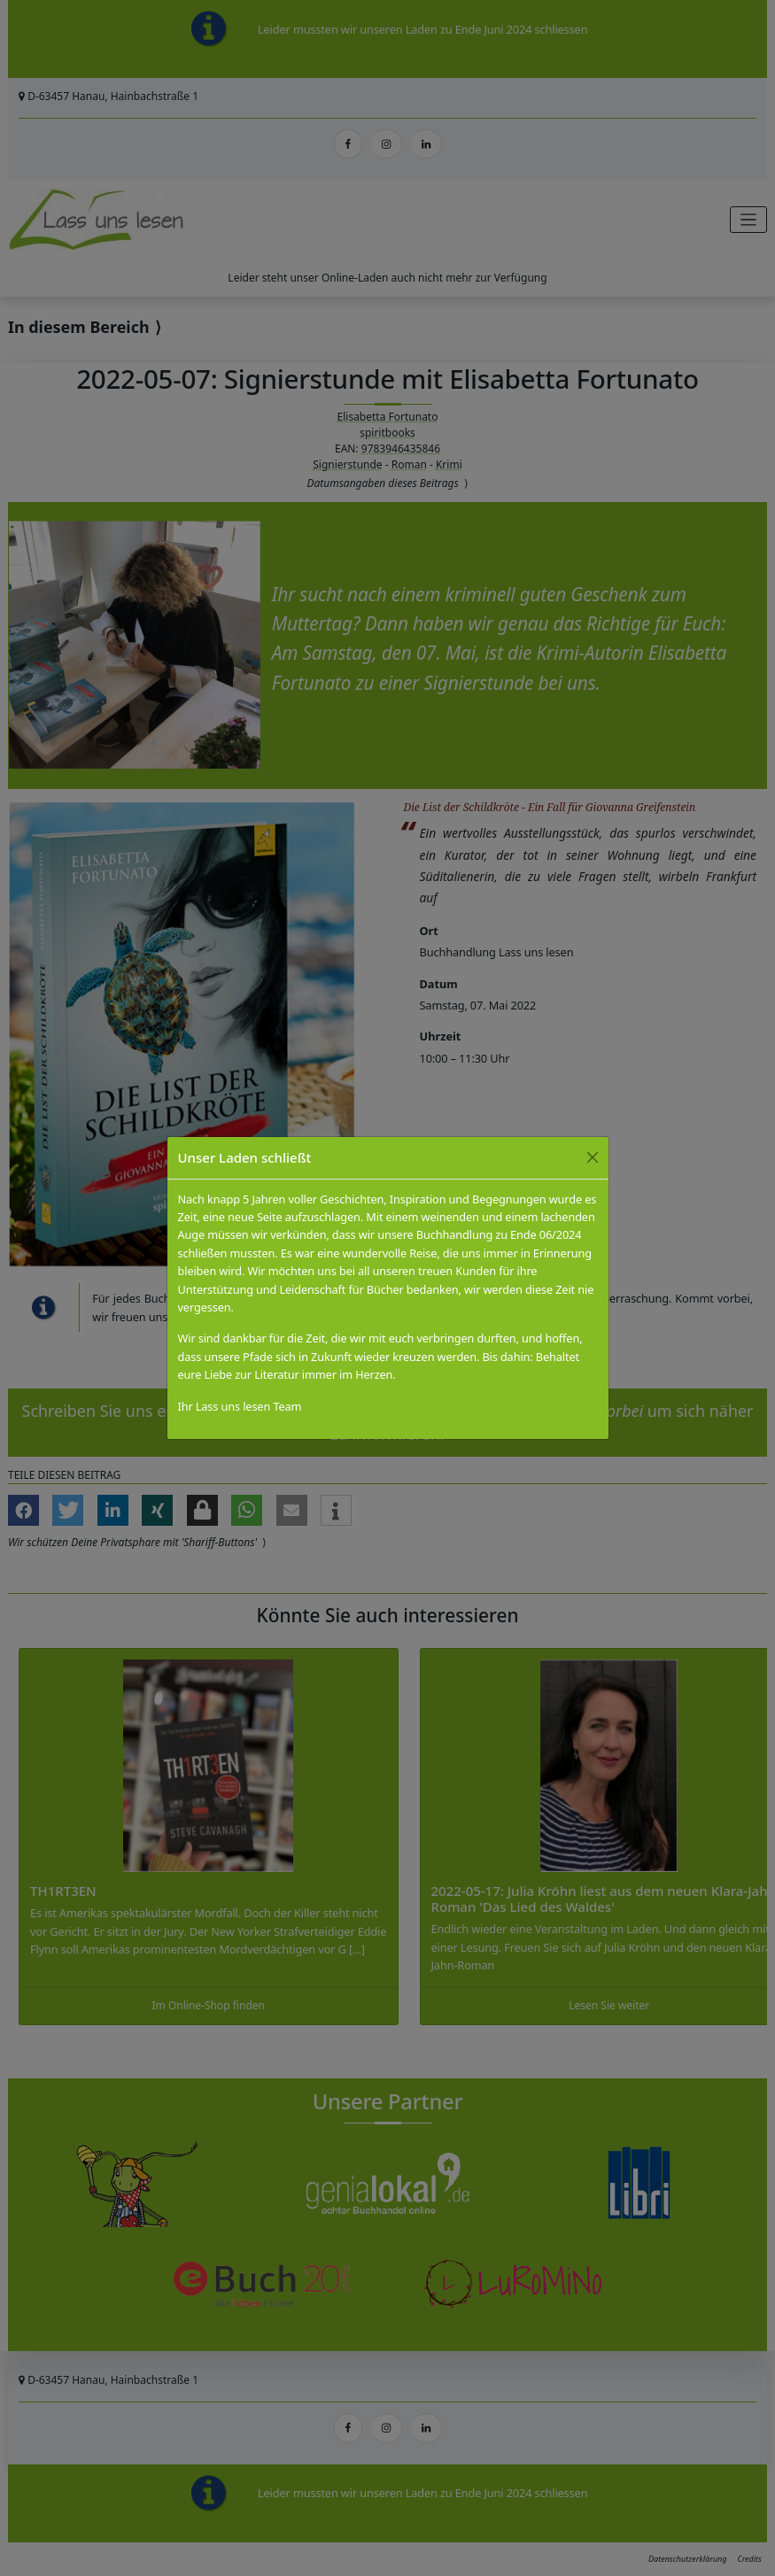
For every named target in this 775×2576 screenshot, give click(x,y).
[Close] (592, 1157)
